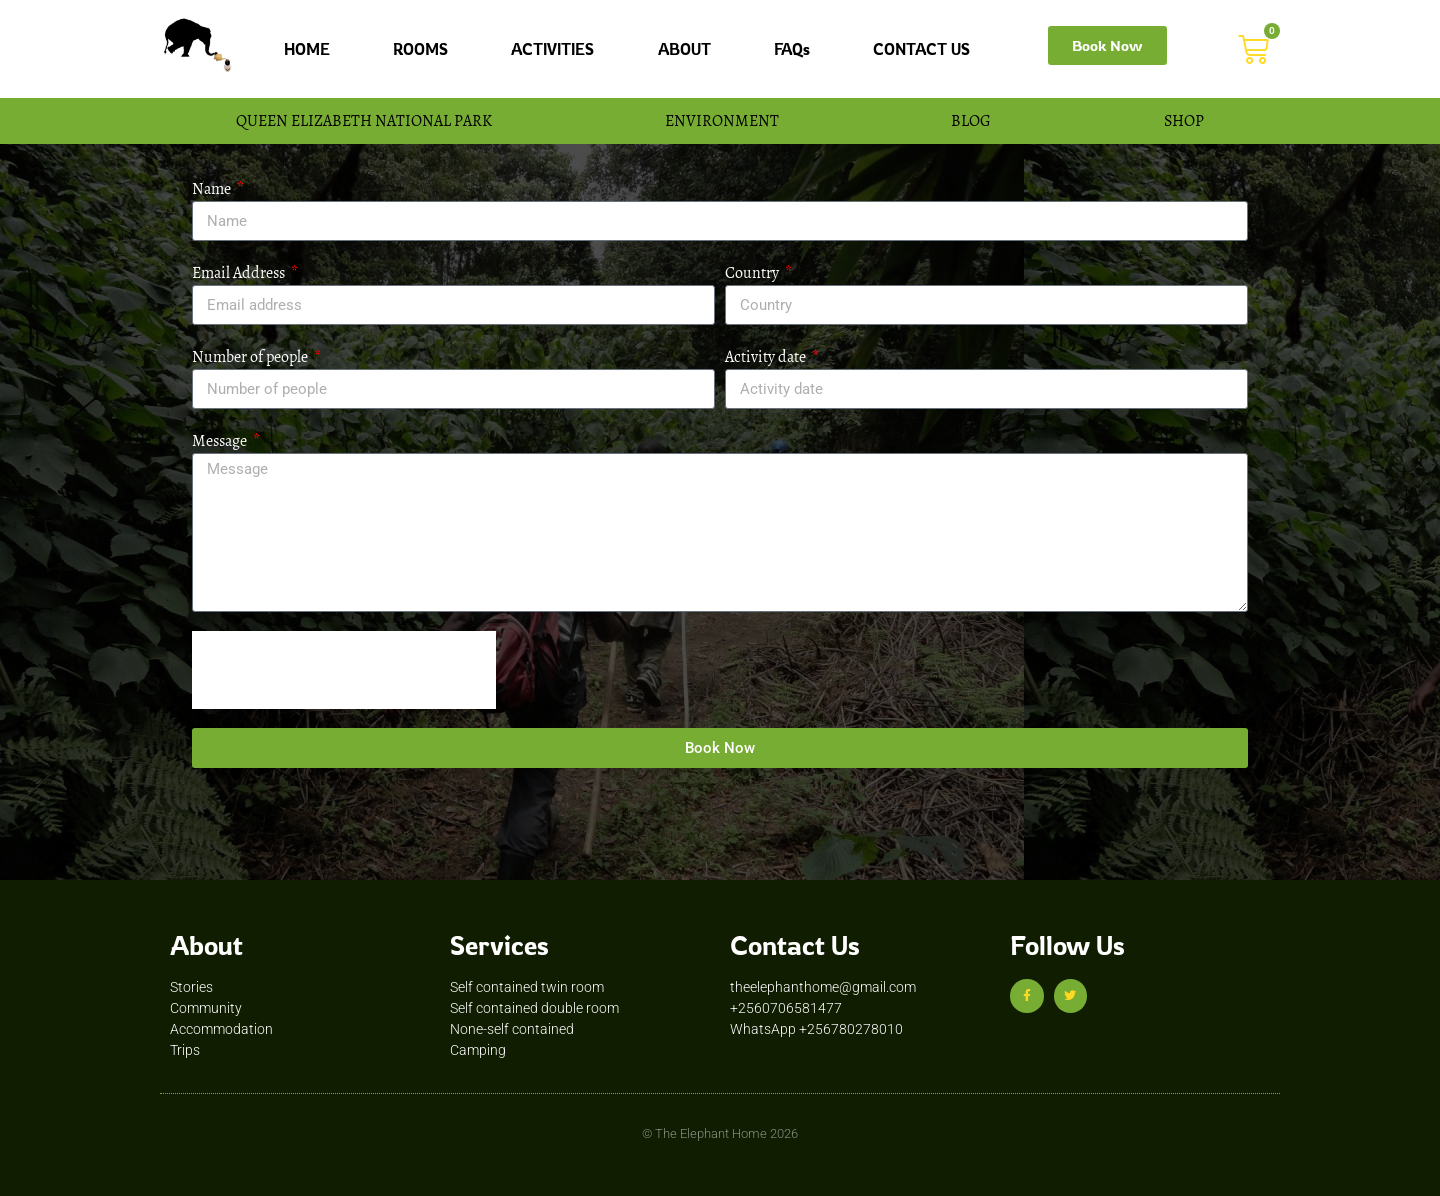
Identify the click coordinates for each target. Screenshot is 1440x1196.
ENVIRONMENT (722, 120)
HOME (307, 49)
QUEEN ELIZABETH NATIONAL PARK (364, 120)
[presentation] (344, 670)
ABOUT (684, 49)
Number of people (251, 356)
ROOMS (420, 49)
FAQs (792, 49)
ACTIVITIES (552, 49)
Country (753, 272)
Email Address (240, 272)
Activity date (767, 356)
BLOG (971, 120)
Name (213, 188)
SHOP (1184, 120)
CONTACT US (921, 49)
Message (221, 440)
